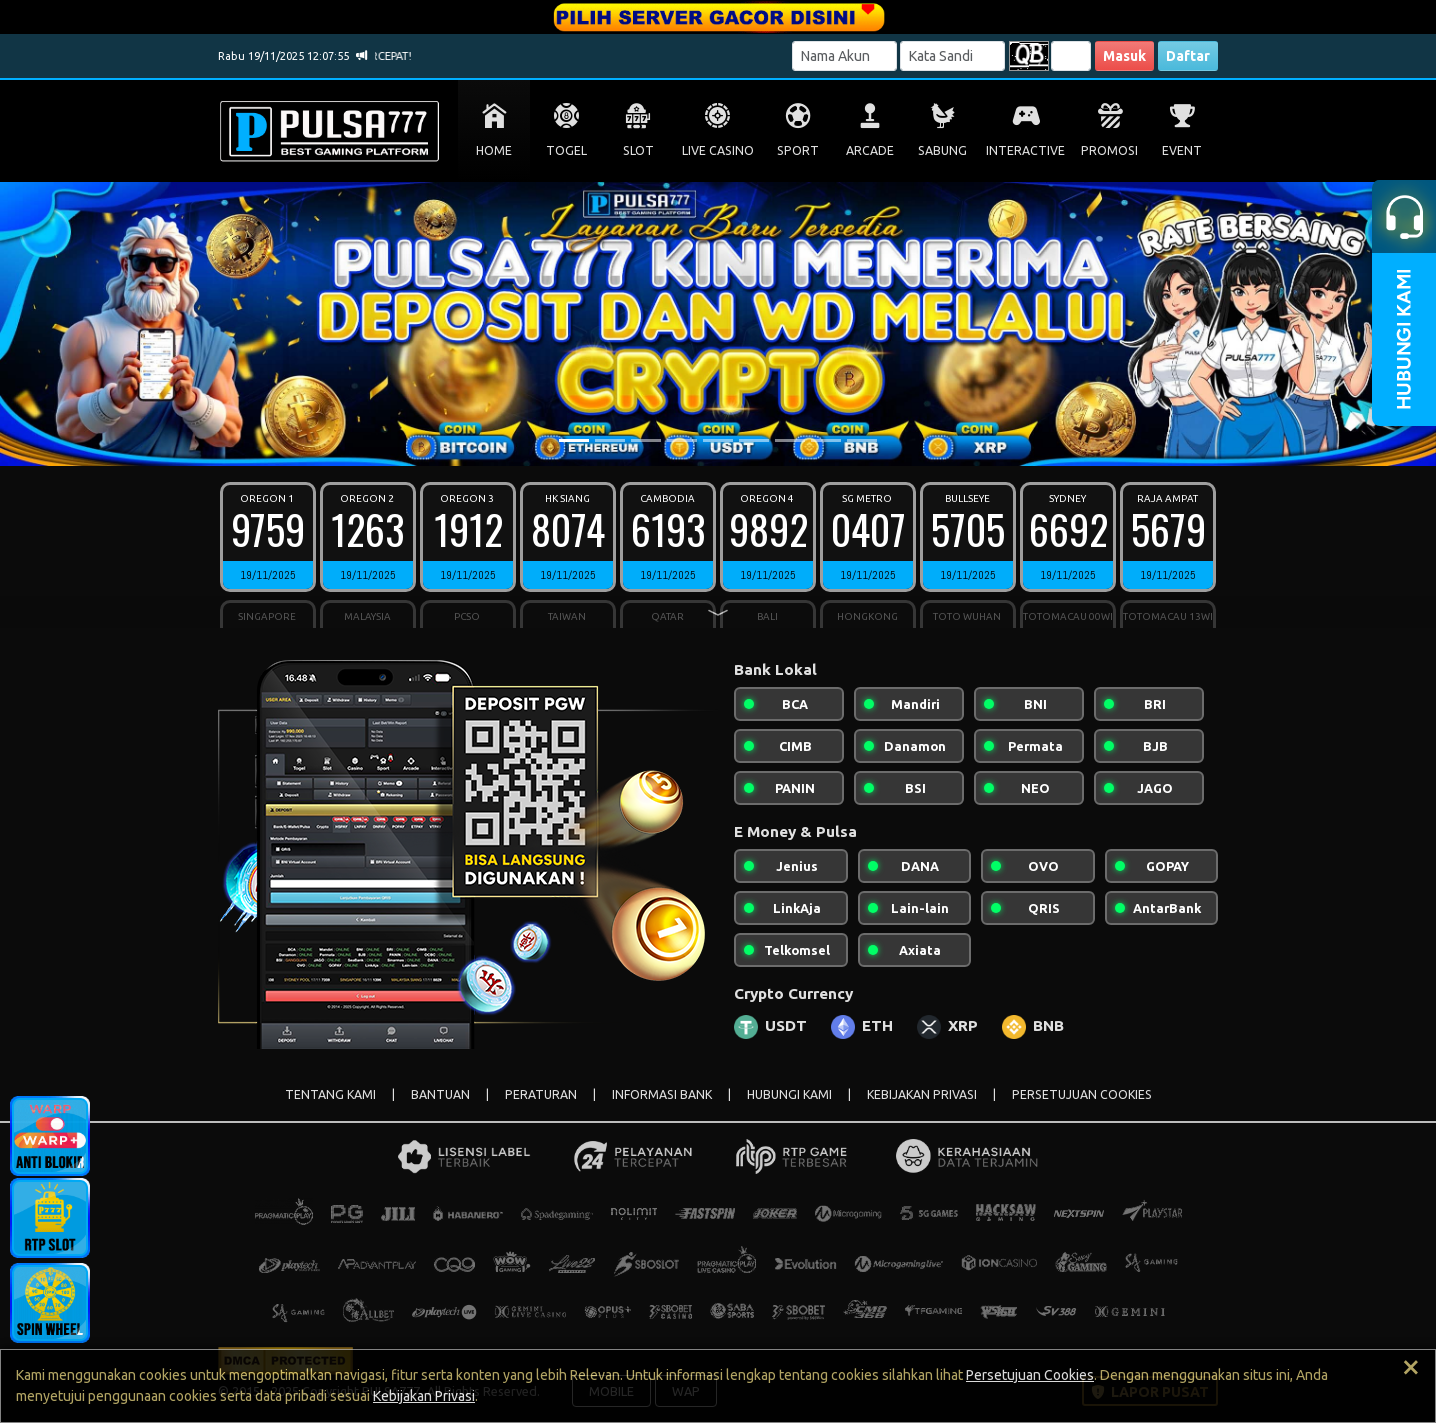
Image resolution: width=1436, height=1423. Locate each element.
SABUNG (942, 150)
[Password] (952, 56)
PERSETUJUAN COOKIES (1082, 1094)
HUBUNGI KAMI (789, 1094)
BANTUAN (440, 1094)
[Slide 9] (862, 440)
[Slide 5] (718, 440)
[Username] (844, 56)
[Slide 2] (610, 440)
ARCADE (870, 150)
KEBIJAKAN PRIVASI (922, 1094)
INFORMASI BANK (662, 1094)
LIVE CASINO (718, 150)
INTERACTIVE (1025, 150)
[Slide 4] (682, 440)
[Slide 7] (790, 440)
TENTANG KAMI (330, 1094)
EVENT (1182, 150)
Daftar (1188, 56)
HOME (494, 150)
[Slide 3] (646, 440)
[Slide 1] (574, 440)
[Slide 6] (754, 440)
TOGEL (566, 150)
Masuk (1124, 56)
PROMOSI (1109, 150)
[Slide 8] (826, 440)
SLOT (638, 150)
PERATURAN (541, 1094)
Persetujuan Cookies (1030, 1375)
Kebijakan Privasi (424, 1396)
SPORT (798, 150)
